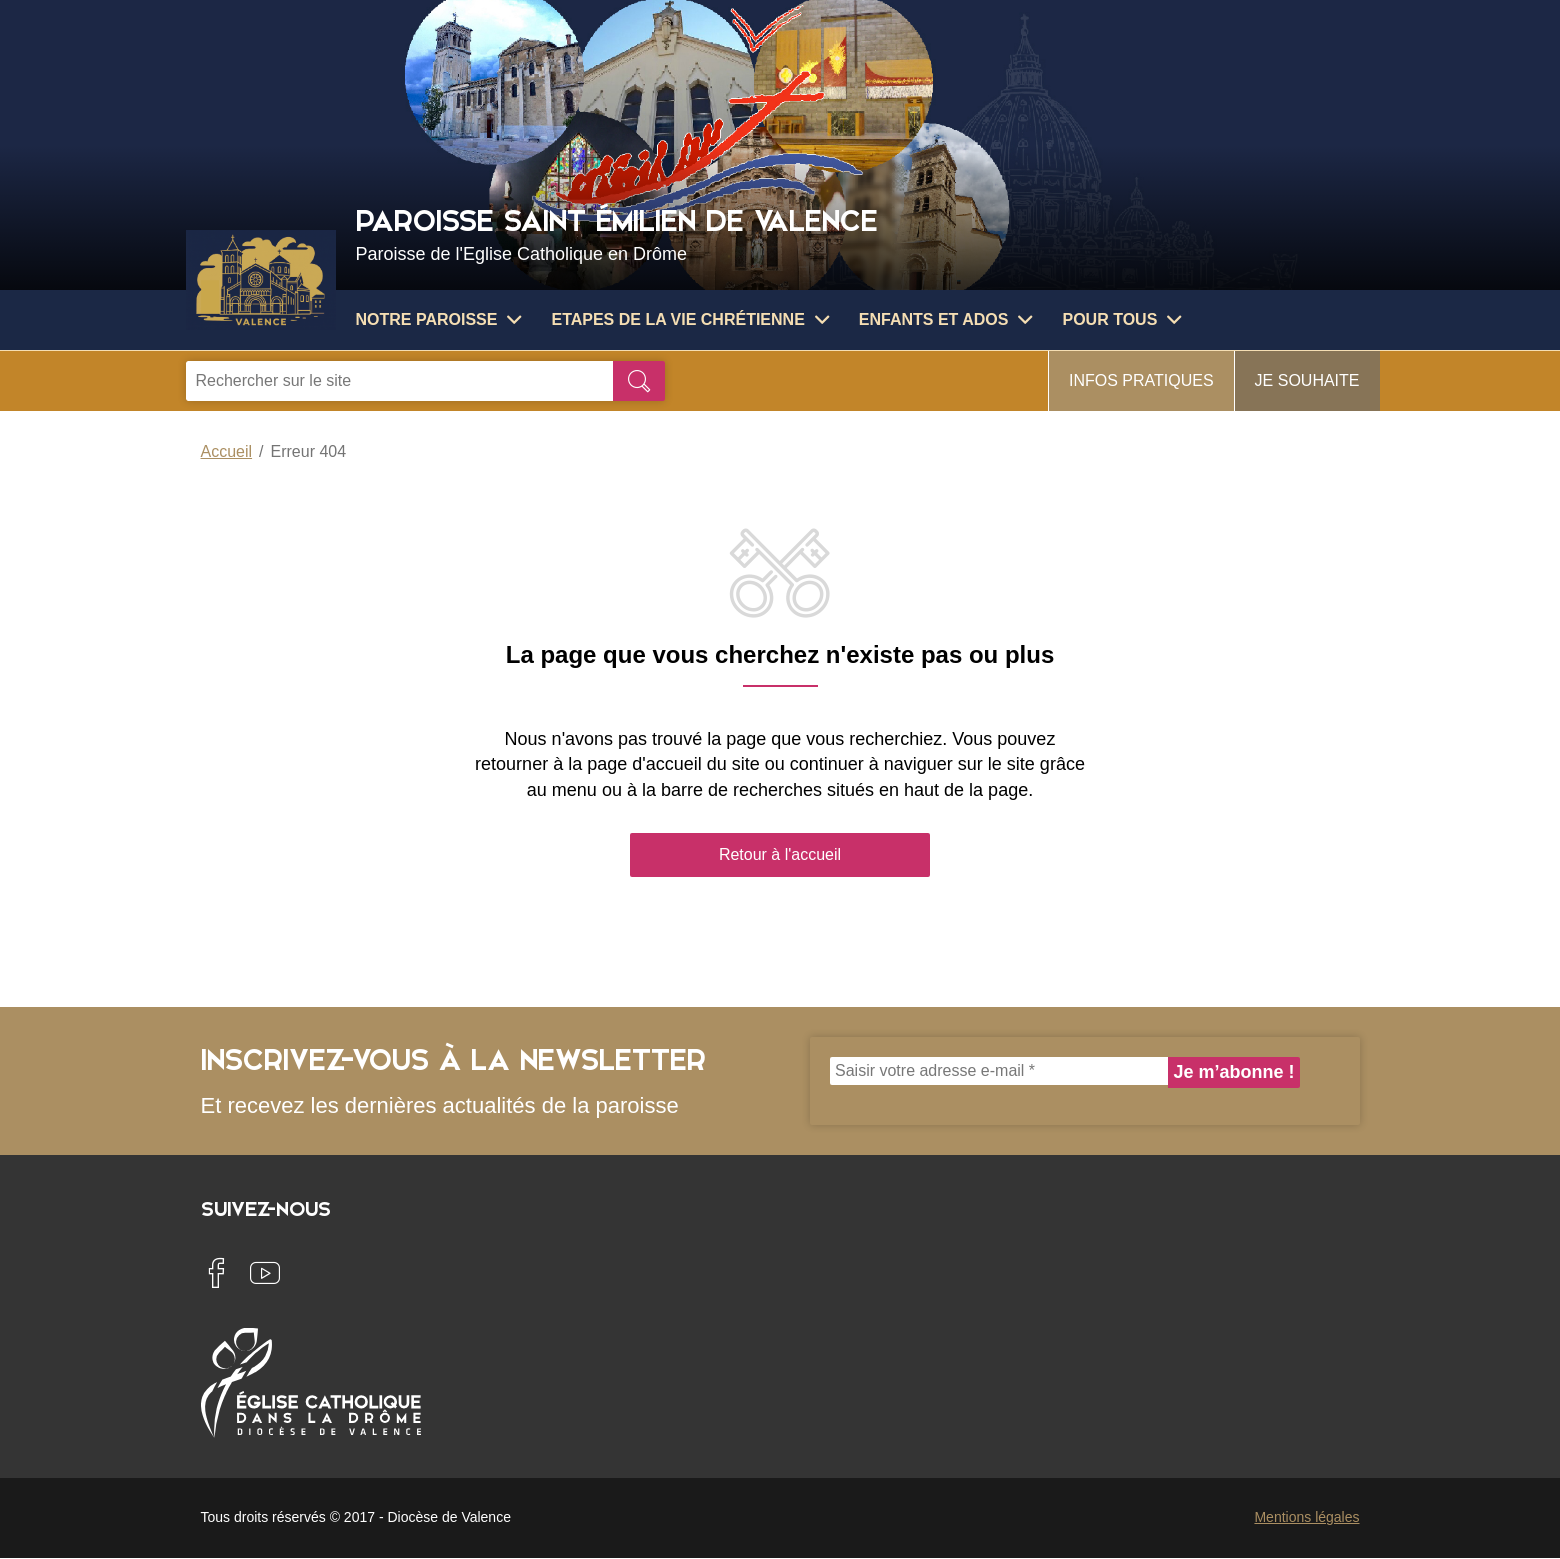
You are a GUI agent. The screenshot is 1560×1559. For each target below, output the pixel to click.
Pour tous (1121, 319)
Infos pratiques (1141, 380)
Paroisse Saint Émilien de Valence (863, 232)
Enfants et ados (946, 319)
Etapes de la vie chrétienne (689, 319)
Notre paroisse (439, 319)
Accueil (227, 451)
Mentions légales (1306, 1517)
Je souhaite (1307, 380)
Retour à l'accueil (780, 854)
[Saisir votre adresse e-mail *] (999, 1071)
